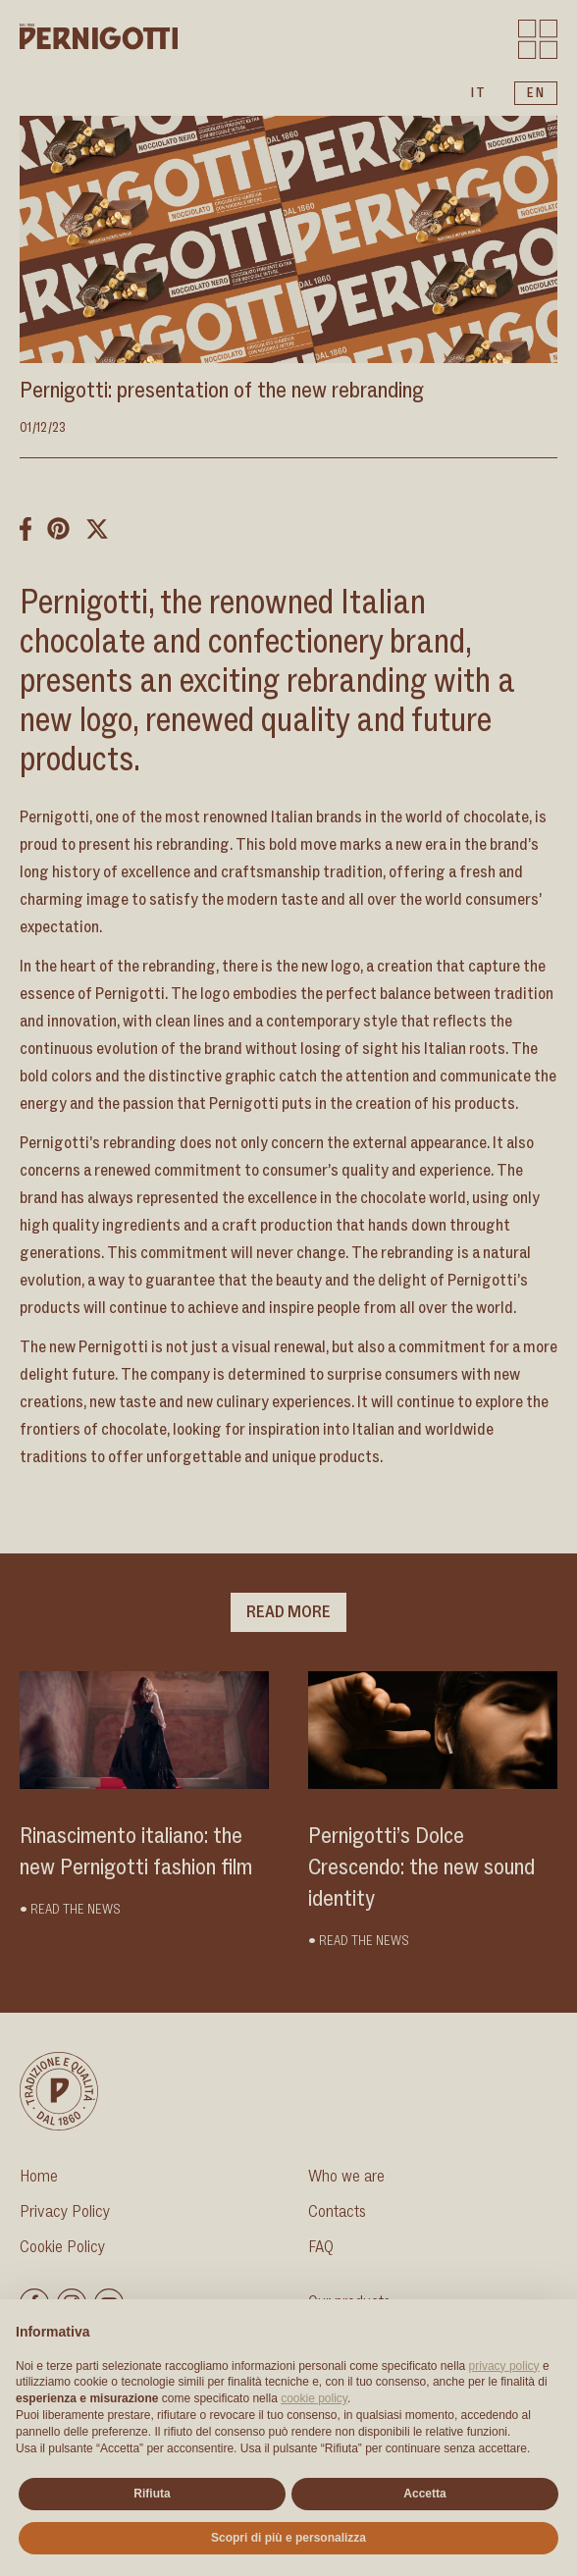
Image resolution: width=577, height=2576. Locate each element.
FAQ (321, 2247)
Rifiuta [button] (151, 2493)
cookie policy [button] (314, 2398)
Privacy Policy (65, 2212)
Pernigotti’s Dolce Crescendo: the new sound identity (421, 1867)
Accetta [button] (424, 2493)
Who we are (346, 2176)
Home (39, 2176)
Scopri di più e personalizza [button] (288, 2538)
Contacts (337, 2212)
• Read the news (70, 1910)
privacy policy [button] (504, 2366)
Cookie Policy (62, 2247)
